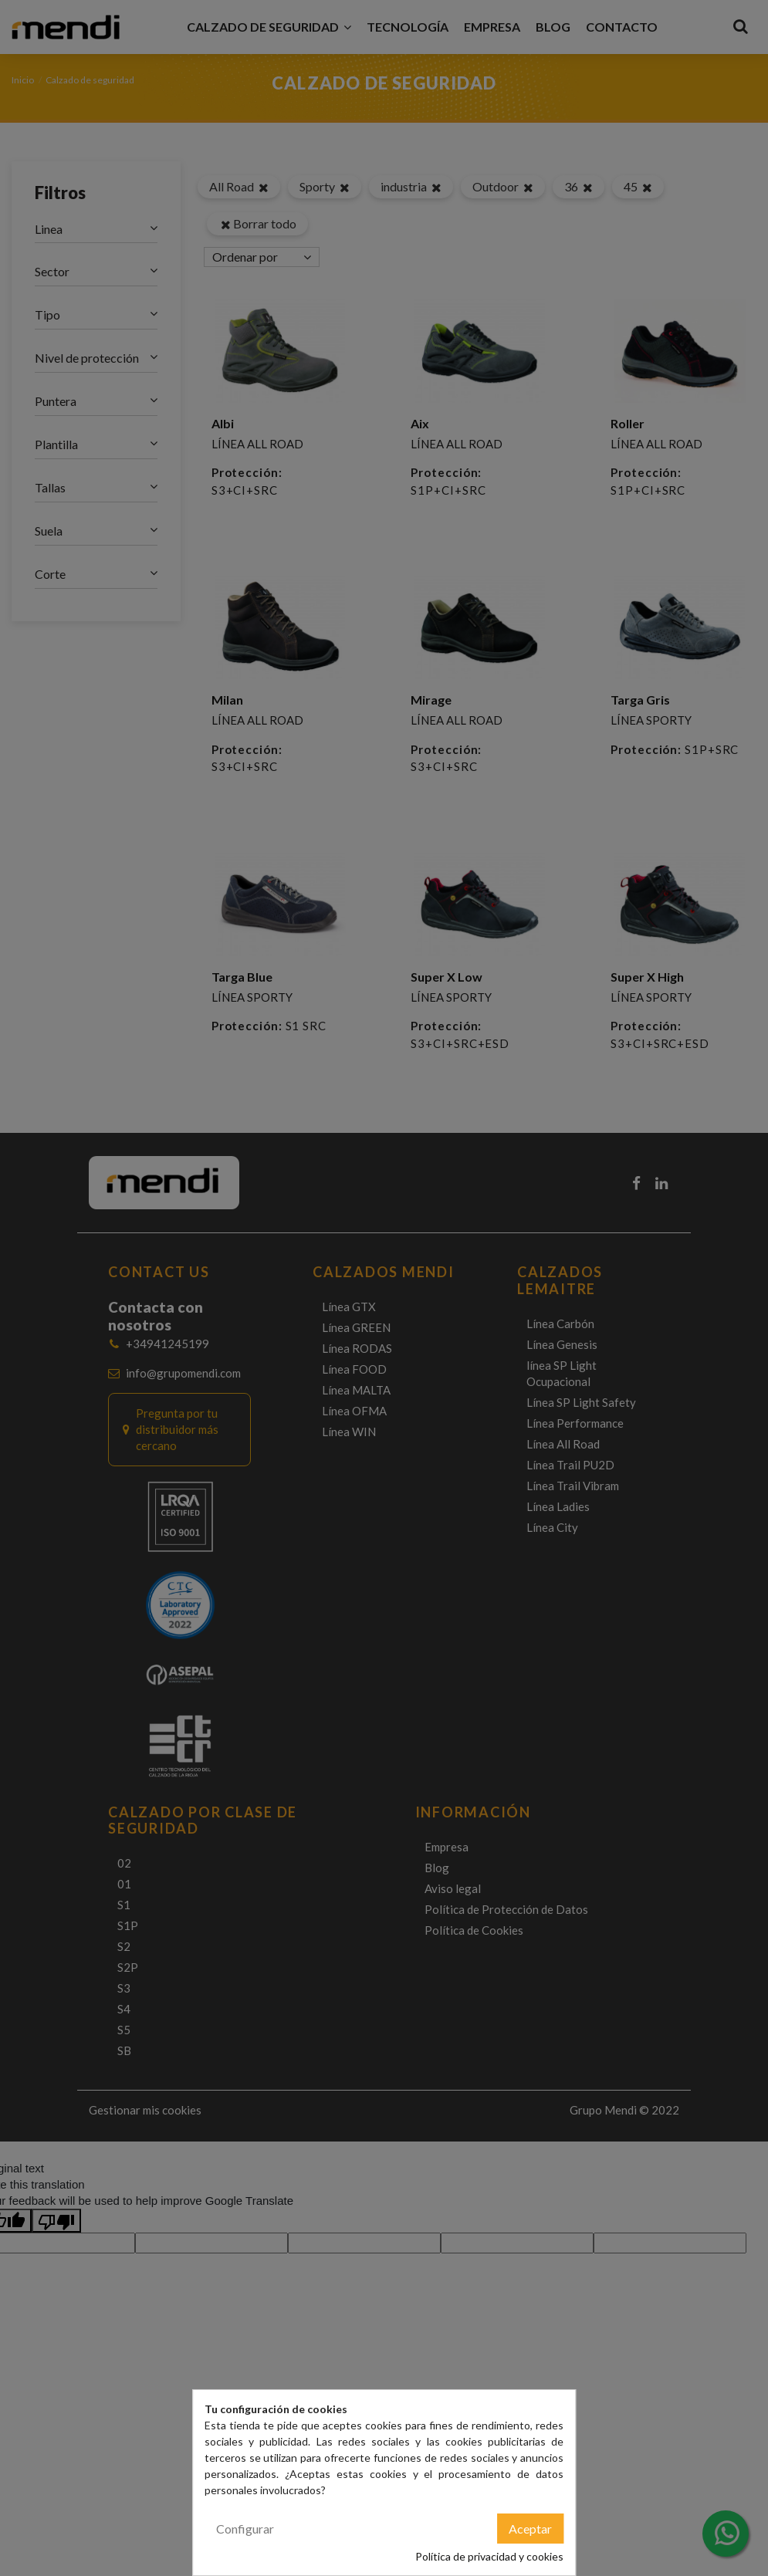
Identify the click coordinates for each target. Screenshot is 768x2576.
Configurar (245, 2528)
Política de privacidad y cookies (489, 2556)
